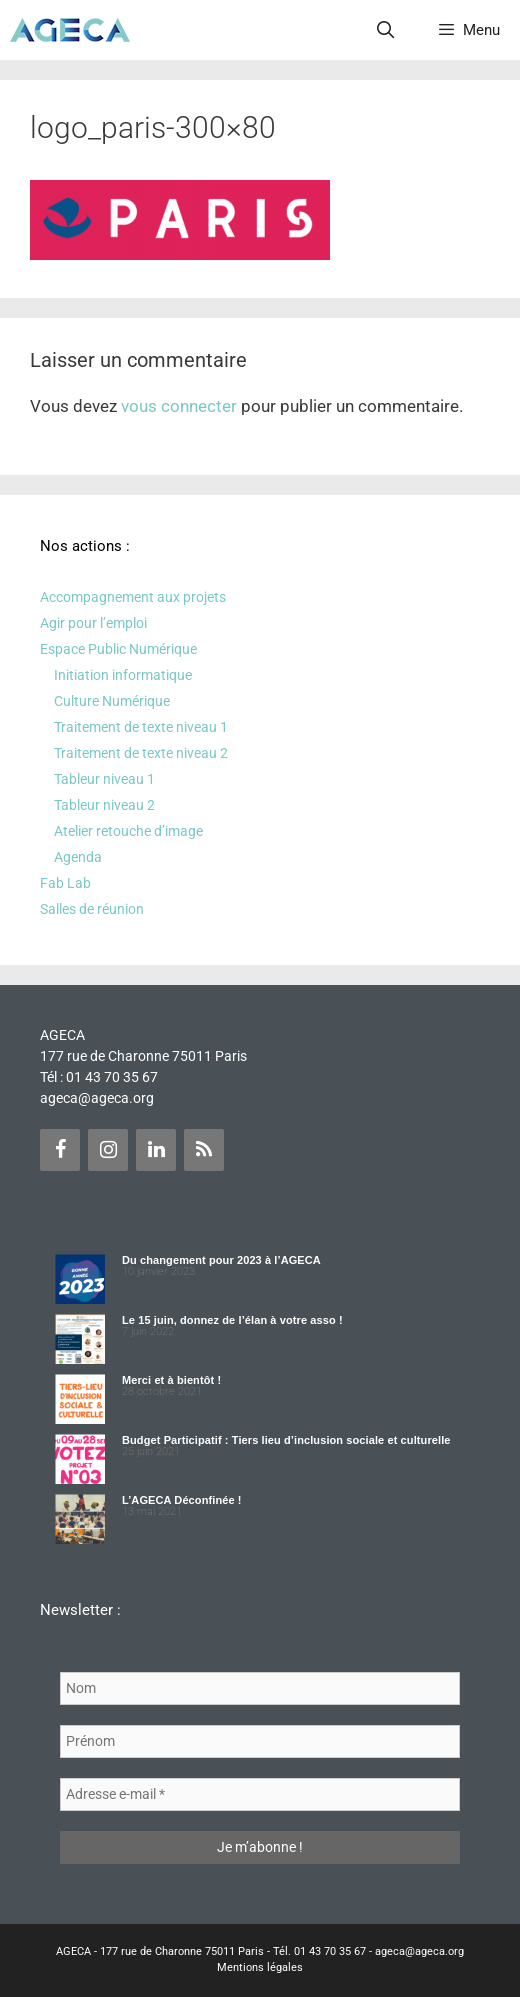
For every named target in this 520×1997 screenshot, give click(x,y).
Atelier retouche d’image (128, 831)
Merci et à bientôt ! (171, 1380)
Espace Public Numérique (118, 649)
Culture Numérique (112, 701)
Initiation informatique (123, 675)
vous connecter (179, 406)
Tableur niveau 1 (104, 779)
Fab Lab (65, 883)
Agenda (78, 857)
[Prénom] (260, 1741)
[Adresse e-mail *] (260, 1794)
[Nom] (260, 1688)
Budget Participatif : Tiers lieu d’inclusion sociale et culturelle (286, 1440)
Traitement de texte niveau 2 (141, 753)
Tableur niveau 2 (104, 805)
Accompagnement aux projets (133, 597)
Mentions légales (260, 1967)
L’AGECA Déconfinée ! (182, 1500)
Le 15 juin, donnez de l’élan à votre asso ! (232, 1320)
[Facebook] (60, 1150)
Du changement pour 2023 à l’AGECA (221, 1260)
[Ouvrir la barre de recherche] (386, 30)
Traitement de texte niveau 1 (141, 727)
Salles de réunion (92, 909)
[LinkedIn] (156, 1150)
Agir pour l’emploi (93, 623)
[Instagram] (108, 1150)
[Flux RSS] (204, 1150)
